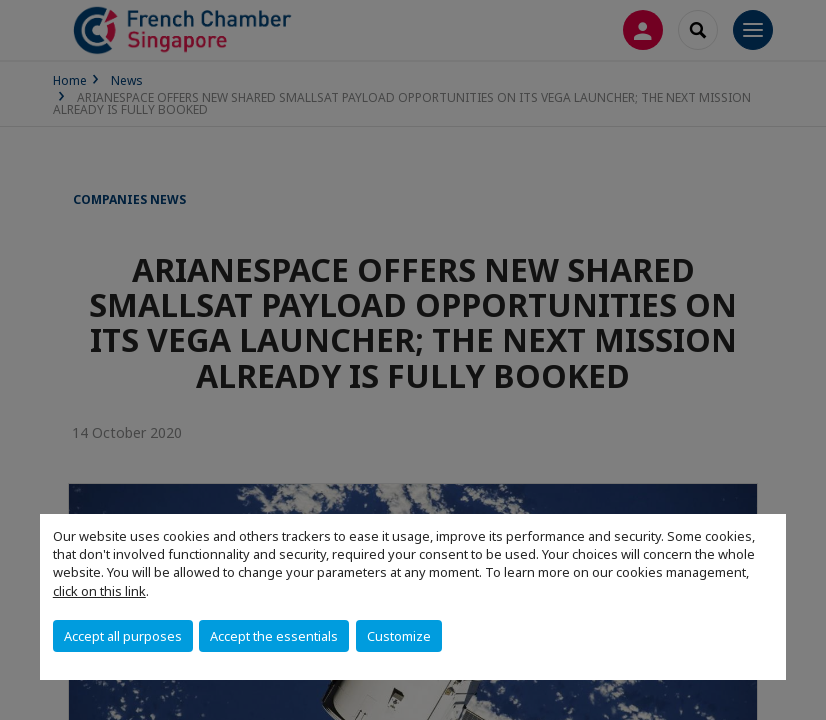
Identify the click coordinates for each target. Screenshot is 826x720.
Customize (399, 636)
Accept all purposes (123, 636)
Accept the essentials (274, 636)
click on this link (99, 591)
